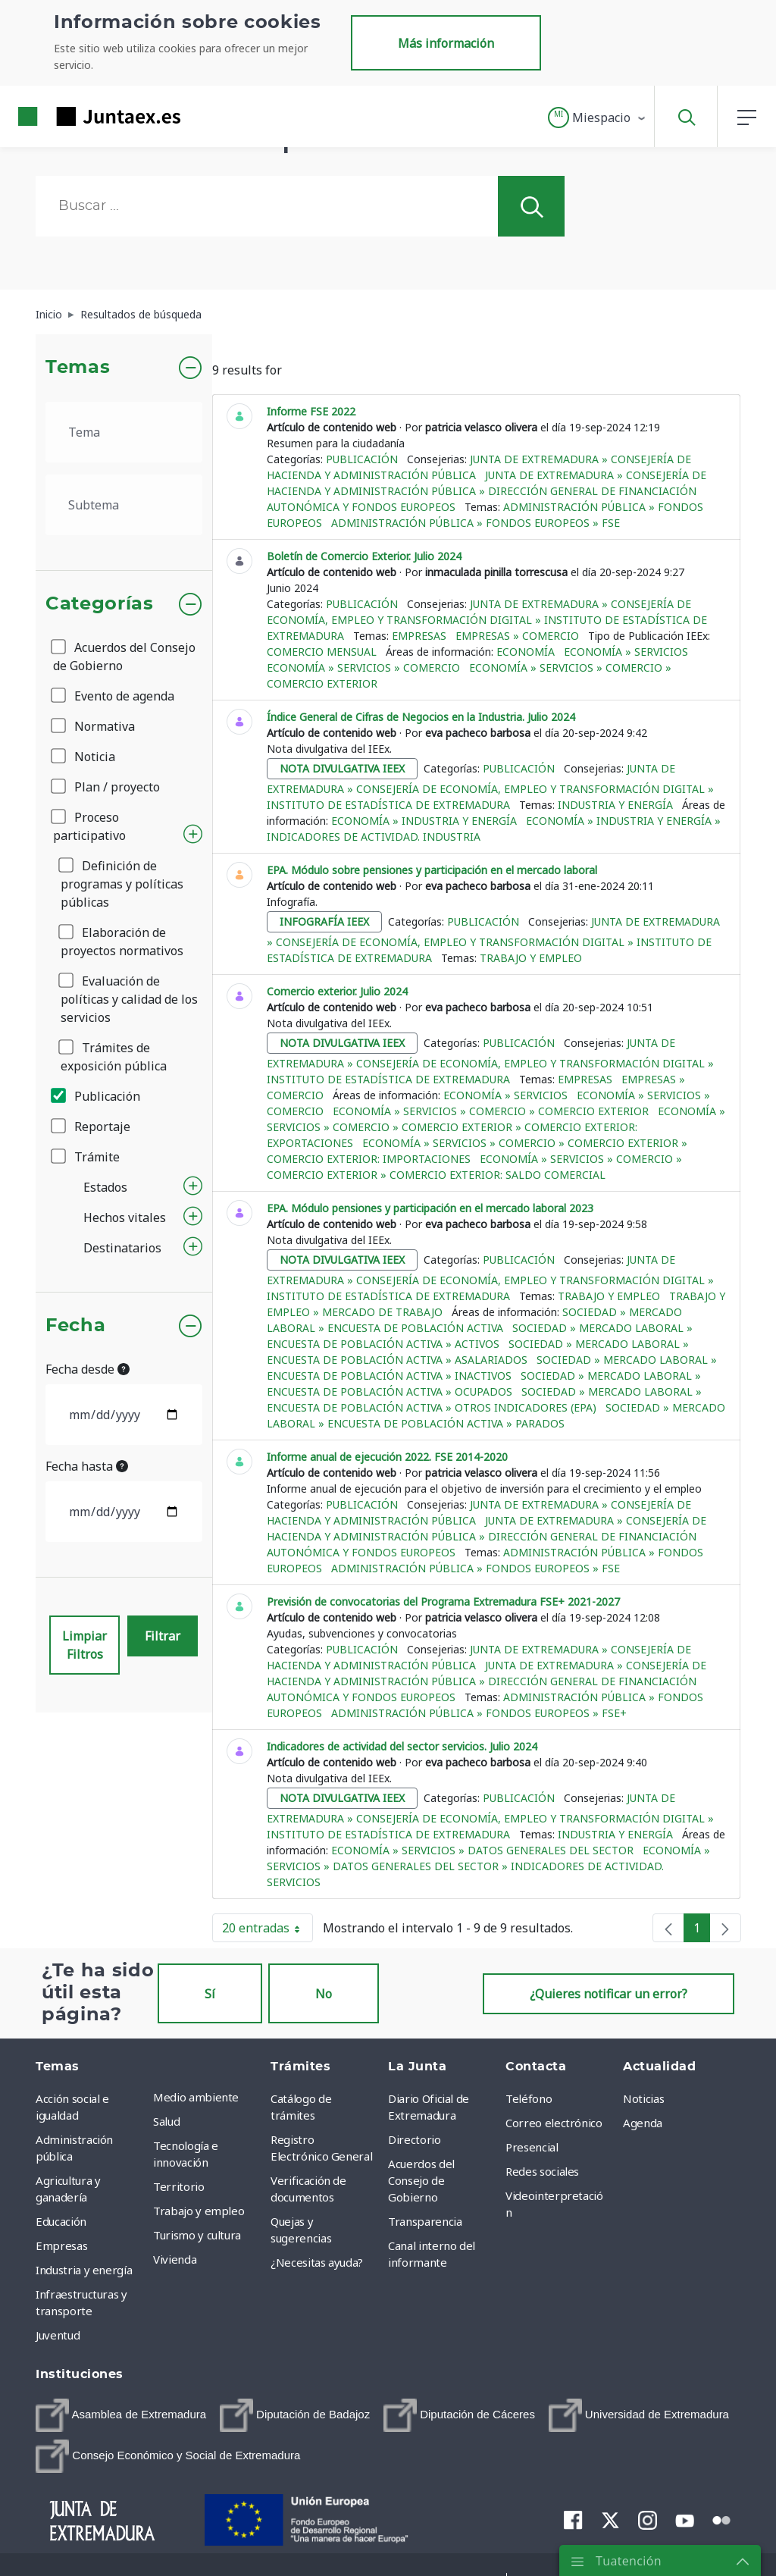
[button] (597, 117)
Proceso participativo (89, 826)
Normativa (94, 726)
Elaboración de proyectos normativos (122, 941)
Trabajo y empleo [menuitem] (198, 2210)
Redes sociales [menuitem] (542, 2171)
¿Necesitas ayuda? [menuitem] (317, 2262)
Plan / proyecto (106, 787)
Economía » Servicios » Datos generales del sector (482, 1850)
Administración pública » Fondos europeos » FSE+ (479, 1713)
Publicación (96, 1096)
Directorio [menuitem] (414, 2139)
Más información (446, 43)
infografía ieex (324, 921)
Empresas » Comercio (517, 635)
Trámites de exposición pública (114, 1056)
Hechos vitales (124, 1217)
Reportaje (91, 1126)
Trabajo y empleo (531, 958)
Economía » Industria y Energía (424, 820)
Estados (105, 1187)
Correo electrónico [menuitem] (553, 2122)
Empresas (419, 635)
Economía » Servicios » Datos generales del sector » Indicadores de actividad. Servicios (488, 1866)
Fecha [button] (75, 1326)
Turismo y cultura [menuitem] (197, 2234)
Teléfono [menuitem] (528, 2098)
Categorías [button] (99, 604)
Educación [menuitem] (61, 2221)
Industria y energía (615, 805)
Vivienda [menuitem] (174, 2259)
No (323, 1993)
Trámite (86, 1157)
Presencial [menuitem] (532, 2147)
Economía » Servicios (626, 651)
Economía (525, 651)
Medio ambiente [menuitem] (196, 2096)
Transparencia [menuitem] (425, 2221)
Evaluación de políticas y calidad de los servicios (129, 999)
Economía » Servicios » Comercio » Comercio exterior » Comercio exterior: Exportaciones (496, 1127)
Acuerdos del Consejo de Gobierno (124, 656)
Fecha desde (87, 1369)
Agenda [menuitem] (642, 2122)
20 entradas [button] (267, 1930)
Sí (210, 1993)
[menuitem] (121, 2415)
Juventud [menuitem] (58, 2335)
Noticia (84, 756)
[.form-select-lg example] (123, 432)
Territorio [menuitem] (179, 2186)
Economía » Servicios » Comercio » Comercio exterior (491, 1111)
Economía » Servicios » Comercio (363, 667)
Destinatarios (122, 1247)
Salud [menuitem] (166, 2121)
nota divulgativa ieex (342, 768)
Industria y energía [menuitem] (84, 2269)
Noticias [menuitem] (643, 2098)
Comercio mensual (322, 651)
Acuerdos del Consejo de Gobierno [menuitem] (421, 2180)
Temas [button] (77, 368)
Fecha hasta (86, 1466)
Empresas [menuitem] (61, 2245)
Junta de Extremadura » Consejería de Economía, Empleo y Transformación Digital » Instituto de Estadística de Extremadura (487, 620)
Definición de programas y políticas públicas (122, 883)
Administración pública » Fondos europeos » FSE (475, 523)
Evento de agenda (113, 696)
